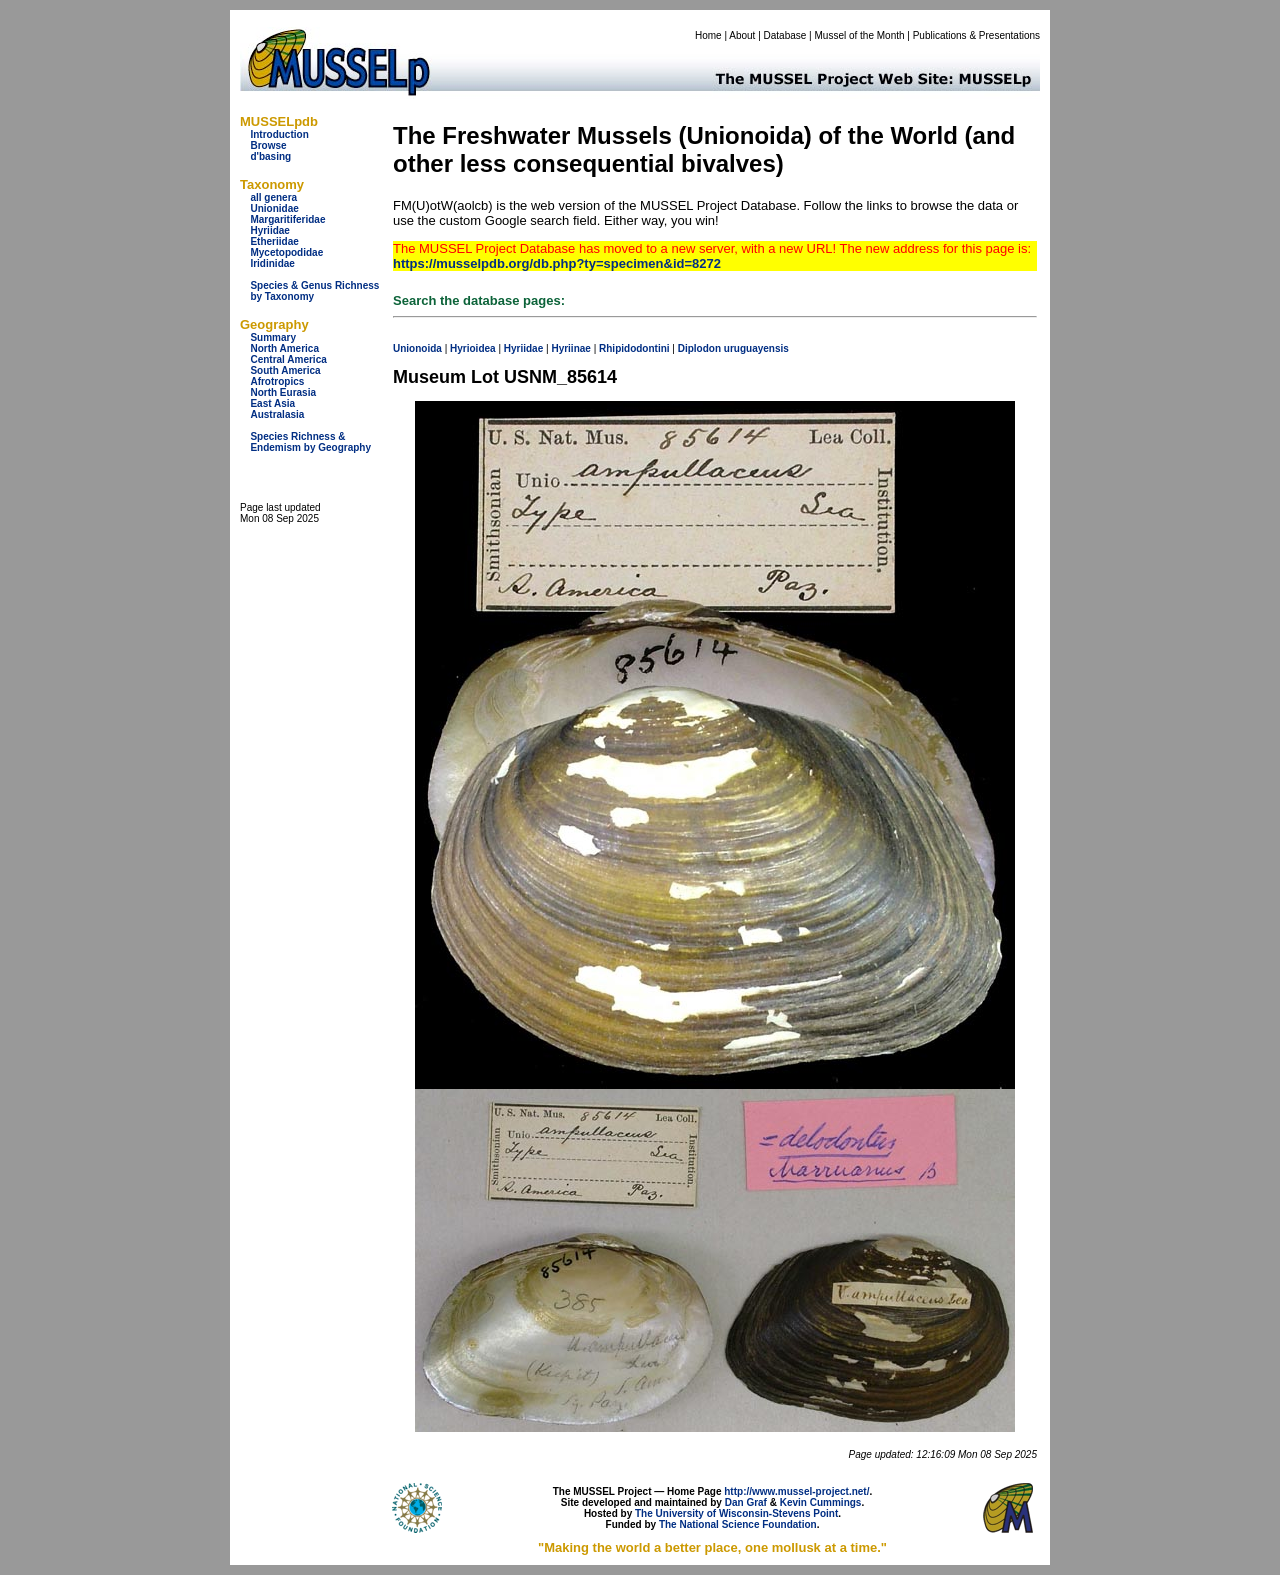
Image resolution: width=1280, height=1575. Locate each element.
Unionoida (417, 348)
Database (785, 35)
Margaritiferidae (287, 219)
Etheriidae (274, 241)
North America (284, 348)
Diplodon (699, 348)
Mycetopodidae (286, 252)
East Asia (272, 403)
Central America (288, 359)
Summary (273, 337)
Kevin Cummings (821, 1502)
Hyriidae (269, 230)
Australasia (277, 414)
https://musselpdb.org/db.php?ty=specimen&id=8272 (557, 263)
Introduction (279, 134)
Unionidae (274, 208)
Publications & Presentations (976, 35)
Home (708, 35)
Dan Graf (746, 1502)
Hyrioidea (473, 348)
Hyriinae (570, 348)
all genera (273, 197)
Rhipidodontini (634, 348)
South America (285, 370)
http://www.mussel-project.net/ (796, 1491)
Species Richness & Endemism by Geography (310, 442)
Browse (268, 145)
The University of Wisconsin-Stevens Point (736, 1513)
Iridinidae (272, 263)
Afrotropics (277, 381)
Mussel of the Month (860, 35)
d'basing (270, 156)
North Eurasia (283, 392)
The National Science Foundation (738, 1524)
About (742, 35)
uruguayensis (756, 348)
